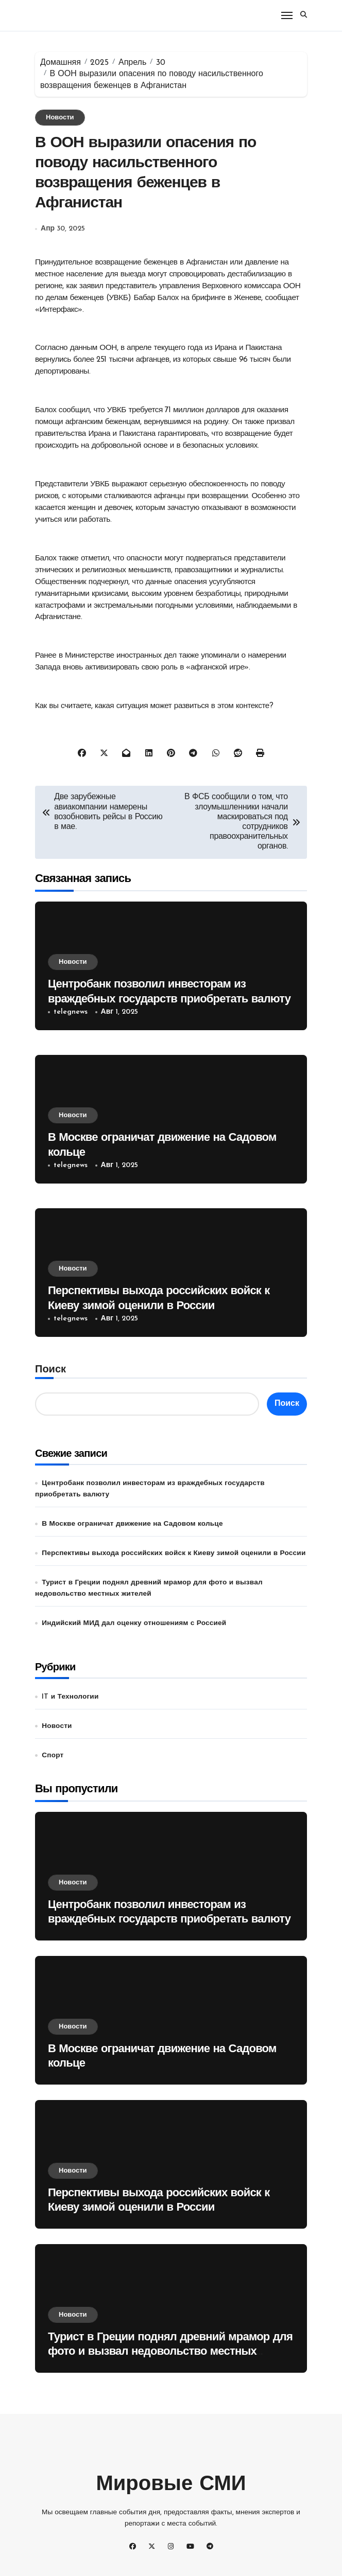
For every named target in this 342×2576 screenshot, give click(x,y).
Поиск (50, 1370)
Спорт (52, 1755)
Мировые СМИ (171, 2485)
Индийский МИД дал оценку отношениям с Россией (134, 1623)
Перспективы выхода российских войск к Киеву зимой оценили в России (173, 1553)
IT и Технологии (70, 1696)
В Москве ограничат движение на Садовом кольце (132, 1524)
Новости (60, 117)
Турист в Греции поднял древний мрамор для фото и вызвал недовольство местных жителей (170, 2352)
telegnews (71, 1012)
